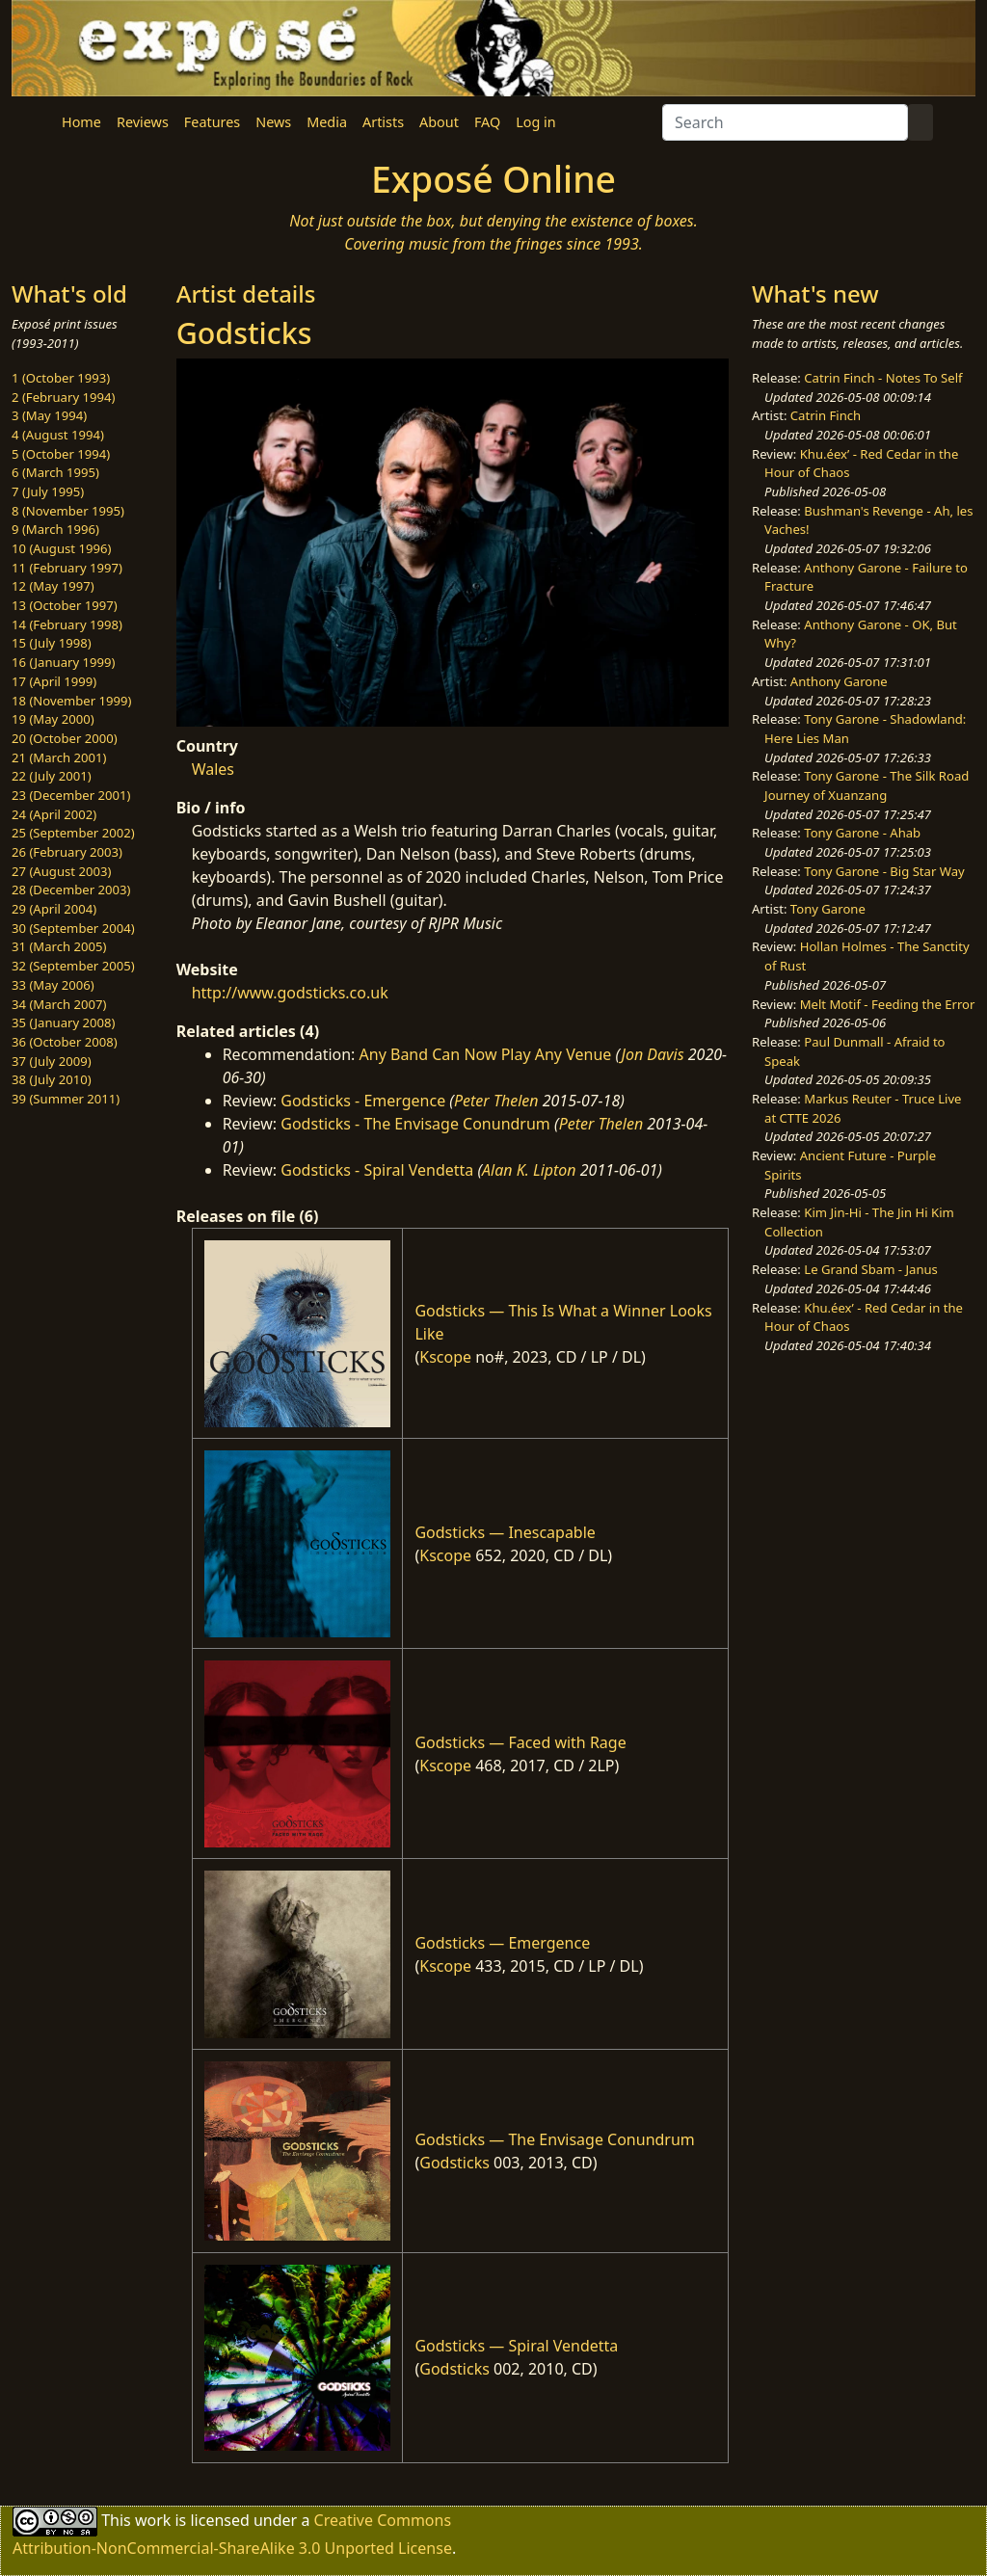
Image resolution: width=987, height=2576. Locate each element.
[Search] (785, 122)
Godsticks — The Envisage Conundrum (554, 2139)
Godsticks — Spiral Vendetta (516, 2345)
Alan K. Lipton (529, 1170)
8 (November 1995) (68, 510)
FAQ (487, 122)
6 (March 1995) (55, 472)
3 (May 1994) (49, 415)
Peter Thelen (496, 1100)
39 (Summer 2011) (66, 1098)
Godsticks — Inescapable (504, 1532)
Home (81, 122)
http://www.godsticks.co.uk (290, 992)
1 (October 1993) (61, 377)
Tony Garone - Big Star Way (884, 871)
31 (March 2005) (59, 946)
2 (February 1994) (63, 397)
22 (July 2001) (52, 775)
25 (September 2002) (73, 832)
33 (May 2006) (53, 985)
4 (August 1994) (58, 434)
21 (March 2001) (59, 757)
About (439, 122)
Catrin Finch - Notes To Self (883, 377)
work (153, 2519)
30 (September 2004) (73, 928)
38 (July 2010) (52, 1079)
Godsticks (454, 2162)
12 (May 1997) (53, 586)
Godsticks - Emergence (362, 1100)
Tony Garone (828, 908)
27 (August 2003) (61, 871)
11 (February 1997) (67, 567)
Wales (213, 769)
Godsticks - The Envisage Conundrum (415, 1123)
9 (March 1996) (55, 529)
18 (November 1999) (72, 700)
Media (327, 122)
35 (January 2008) (63, 1022)
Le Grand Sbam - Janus (871, 1269)
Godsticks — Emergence (502, 1942)
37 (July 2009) (52, 1061)
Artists (383, 122)
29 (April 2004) (54, 908)
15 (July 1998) (52, 642)
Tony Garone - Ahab (862, 832)
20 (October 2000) (65, 738)
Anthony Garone (839, 681)
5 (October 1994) (61, 454)
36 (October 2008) (65, 1041)
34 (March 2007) (59, 1004)
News (273, 122)
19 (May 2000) (53, 719)
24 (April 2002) (54, 814)
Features (212, 122)
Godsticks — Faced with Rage (520, 1742)
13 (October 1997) (65, 605)
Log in (535, 122)
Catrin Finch (825, 415)
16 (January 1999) (63, 662)
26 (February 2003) (67, 852)
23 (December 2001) (71, 795)
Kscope (445, 1357)
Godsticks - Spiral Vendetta (376, 1170)
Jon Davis (653, 1054)
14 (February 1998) (67, 624)
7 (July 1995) (48, 491)
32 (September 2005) (73, 965)
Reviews (143, 122)
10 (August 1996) (61, 548)
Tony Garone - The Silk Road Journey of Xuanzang (866, 785)
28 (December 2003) (71, 889)
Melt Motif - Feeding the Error (887, 1004)
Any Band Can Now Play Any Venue (486, 1054)
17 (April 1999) (54, 681)
